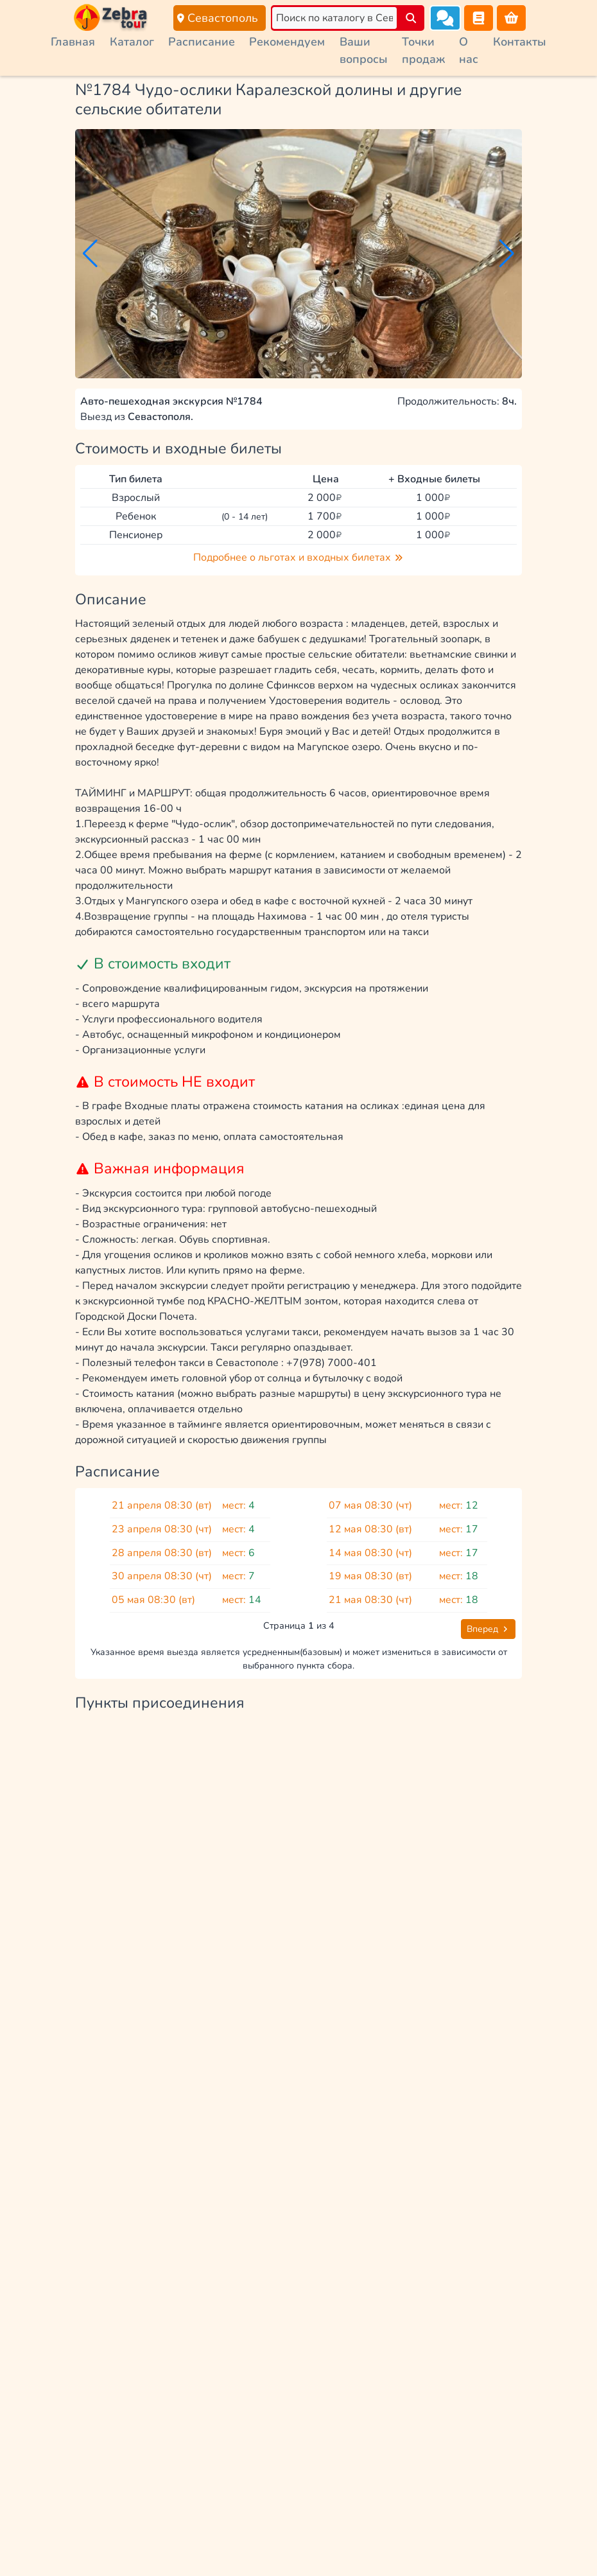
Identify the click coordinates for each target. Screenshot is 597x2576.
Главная (73, 41)
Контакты (519, 41)
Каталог (132, 41)
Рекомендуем (287, 41)
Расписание (201, 41)
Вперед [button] (488, 1629)
